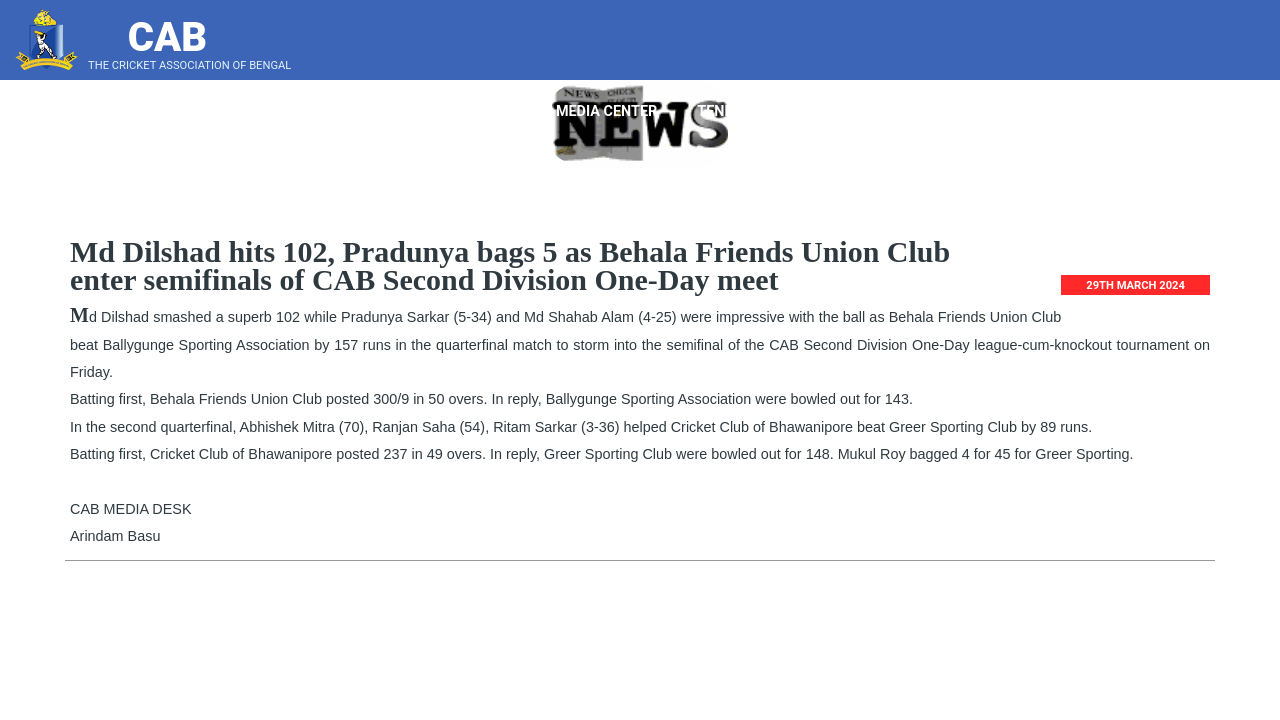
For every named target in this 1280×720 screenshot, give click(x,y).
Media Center (614, 111)
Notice (813, 111)
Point (502, 111)
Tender (726, 111)
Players (411, 111)
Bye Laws (912, 111)
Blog (997, 111)
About (316, 111)
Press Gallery (1185, 111)
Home (235, 111)
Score (1076, 111)
